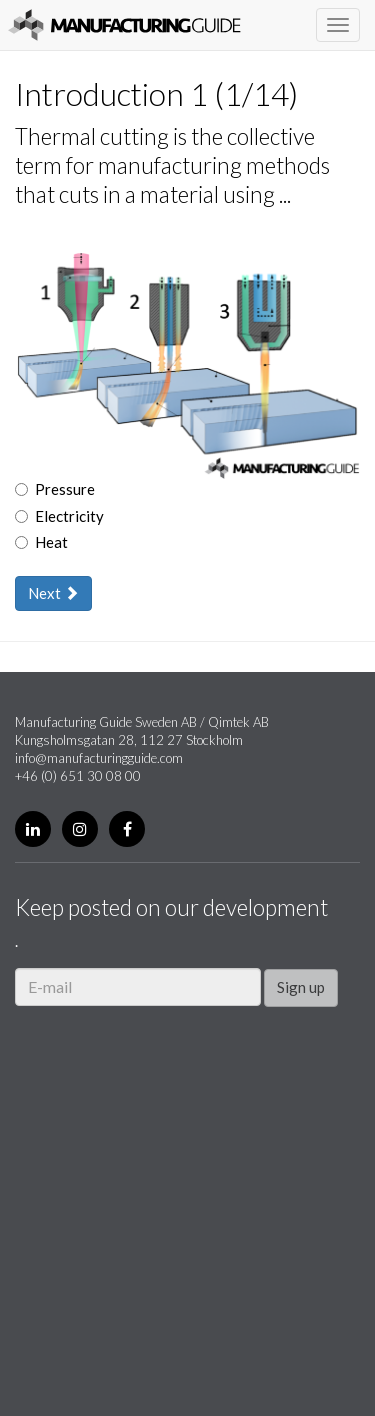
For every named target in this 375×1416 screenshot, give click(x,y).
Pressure (55, 489)
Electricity (59, 516)
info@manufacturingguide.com (99, 758)
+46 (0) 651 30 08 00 (78, 776)
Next (53, 593)
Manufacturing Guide (124, 25)
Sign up (301, 987)
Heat (41, 542)
